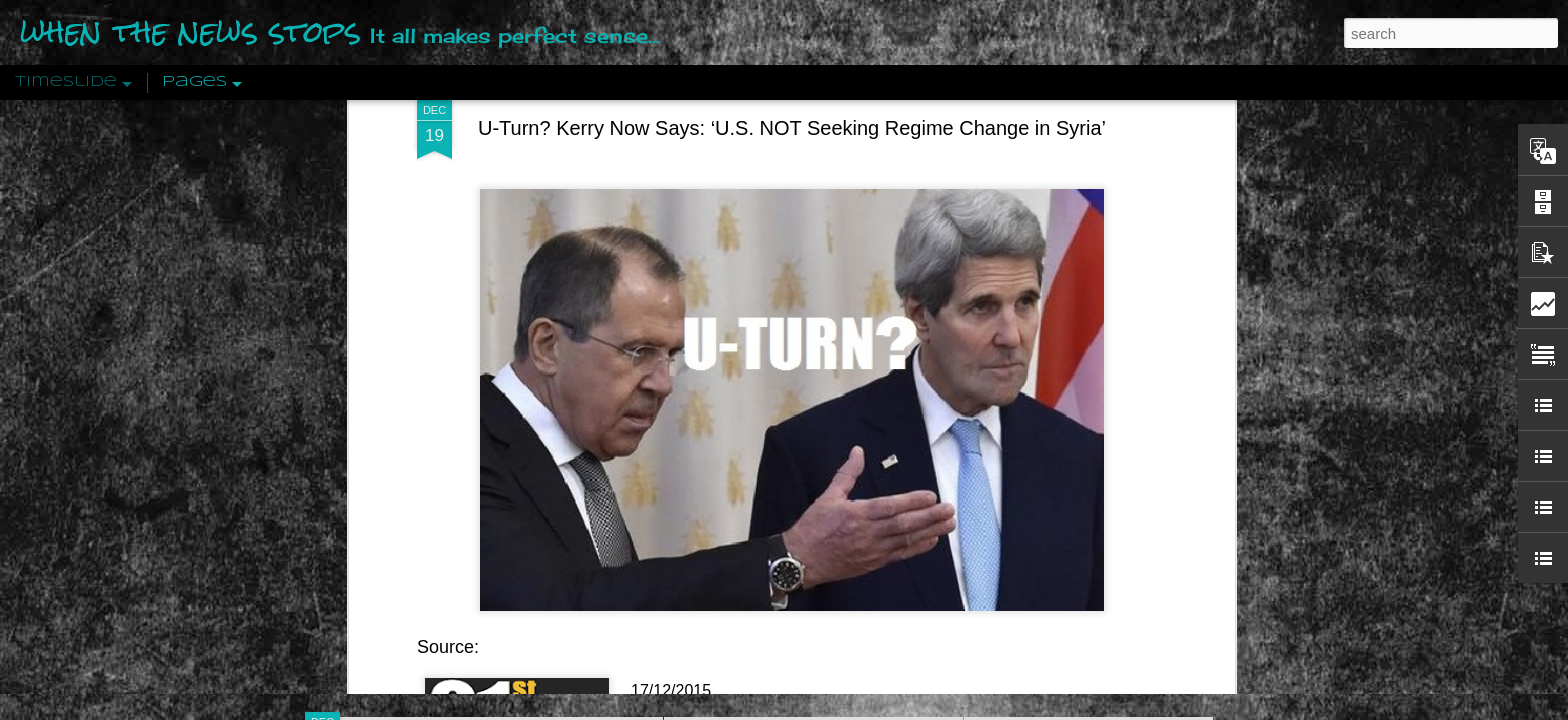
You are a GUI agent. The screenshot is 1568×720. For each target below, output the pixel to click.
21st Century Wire (695, 482)
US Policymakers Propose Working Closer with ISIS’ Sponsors (1173, 602)
